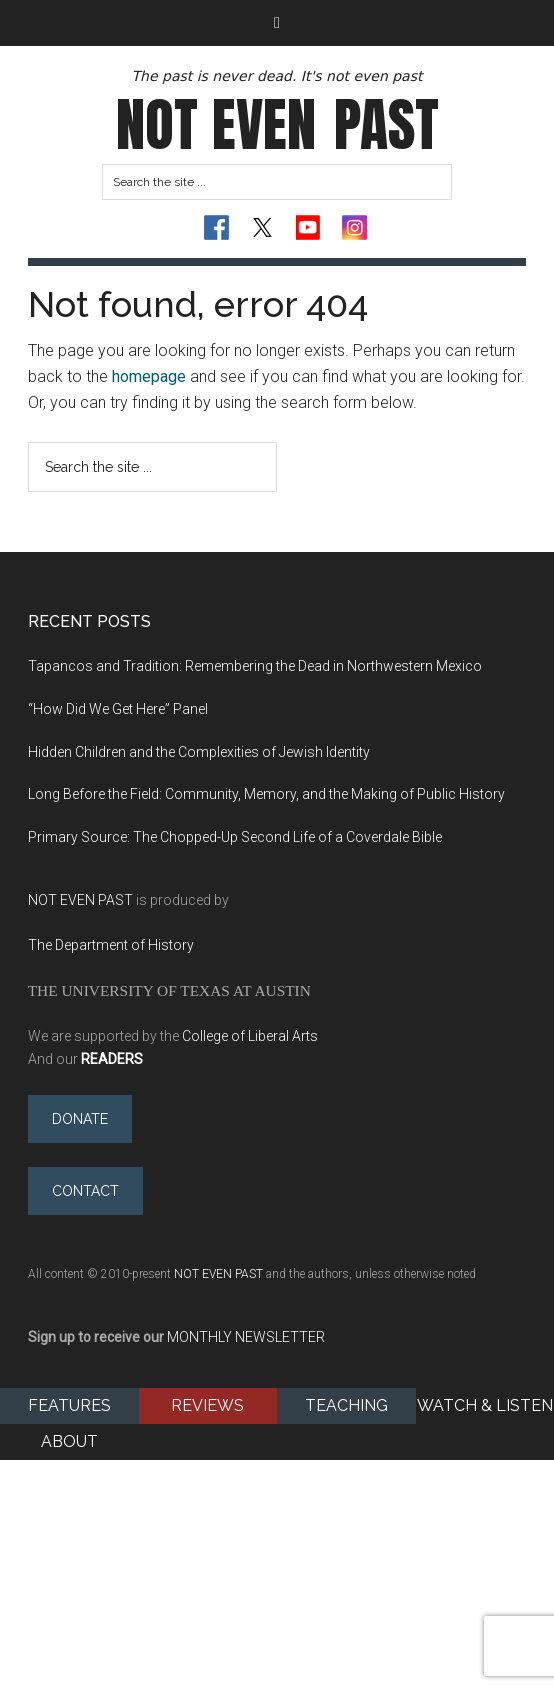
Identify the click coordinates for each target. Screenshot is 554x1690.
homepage (149, 376)
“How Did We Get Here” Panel (119, 709)
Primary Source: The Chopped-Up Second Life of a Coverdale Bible (235, 837)
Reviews (207, 1405)
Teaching (346, 1405)
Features (69, 1405)
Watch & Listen (485, 1405)
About (69, 1441)
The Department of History (111, 945)
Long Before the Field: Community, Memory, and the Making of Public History (266, 794)
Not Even (277, 124)
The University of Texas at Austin (169, 990)
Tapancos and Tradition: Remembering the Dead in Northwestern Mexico (255, 666)
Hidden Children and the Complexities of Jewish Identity (202, 752)
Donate (80, 1119)
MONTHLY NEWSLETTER (246, 1337)
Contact (85, 1191)
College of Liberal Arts (250, 1036)
